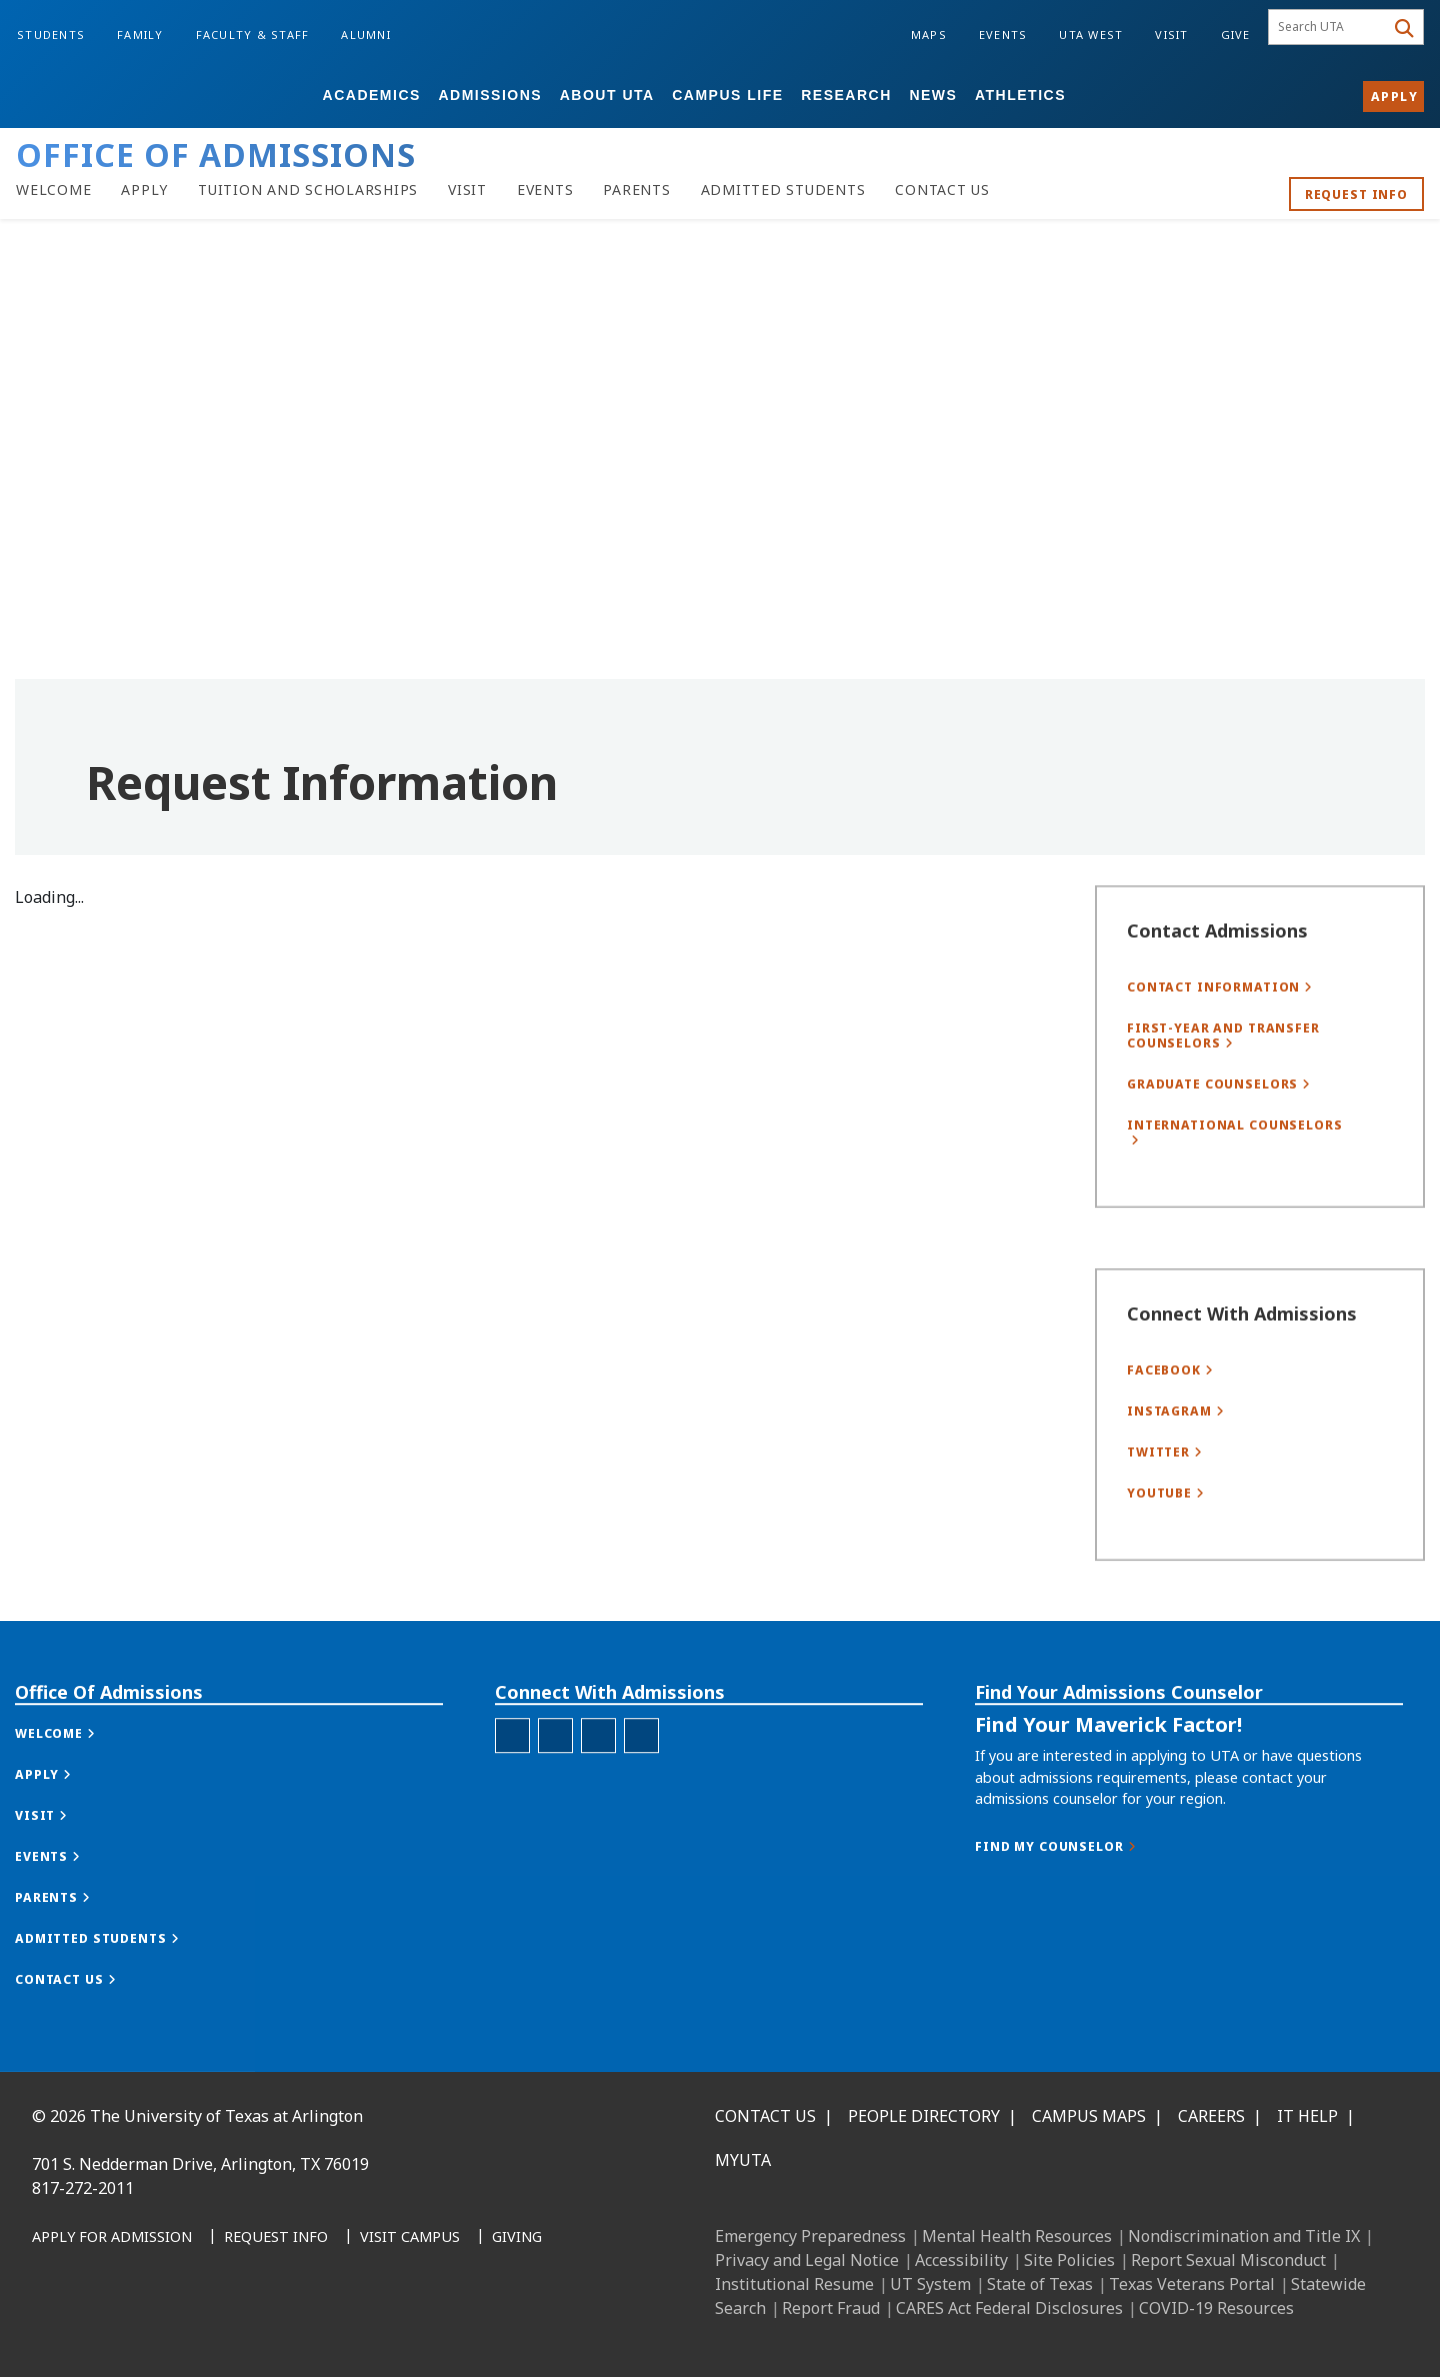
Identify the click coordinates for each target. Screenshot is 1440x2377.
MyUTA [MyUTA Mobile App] (743, 2160)
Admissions (490, 95)
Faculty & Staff (253, 34)
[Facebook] (54, 2329)
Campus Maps (1089, 2116)
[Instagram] (142, 2329)
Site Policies (1069, 2260)
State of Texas (1040, 2284)
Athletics (1020, 95)
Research (846, 95)
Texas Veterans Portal (1192, 2284)
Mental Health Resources (1017, 2236)
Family (140, 34)
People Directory (924, 2116)
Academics (372, 95)
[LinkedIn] (98, 2329)
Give (1236, 34)
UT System (930, 2284)
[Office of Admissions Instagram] (555, 1802)
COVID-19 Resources (1216, 2308)
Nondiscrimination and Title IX (1244, 2236)
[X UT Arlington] (186, 2329)
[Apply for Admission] (112, 2238)
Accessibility (961, 2260)
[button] (75, 1800)
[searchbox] (1329, 27)
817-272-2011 (83, 2188)
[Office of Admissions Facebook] (512, 1802)
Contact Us (765, 2116)
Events (1003, 34)
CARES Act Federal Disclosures (1009, 2308)
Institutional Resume (794, 2284)
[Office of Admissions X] (598, 1802)
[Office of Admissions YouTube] (641, 1802)
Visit (1171, 34)
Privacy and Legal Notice (807, 2260)
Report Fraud (831, 2308)
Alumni (366, 34)
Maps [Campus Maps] (929, 34)
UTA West (1091, 34)
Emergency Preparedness (810, 2236)
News (933, 95)
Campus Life (727, 95)
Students (51, 34)
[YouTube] (230, 2329)
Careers (1211, 2116)
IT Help (1307, 2116)
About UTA (607, 95)
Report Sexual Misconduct (1228, 2260)
